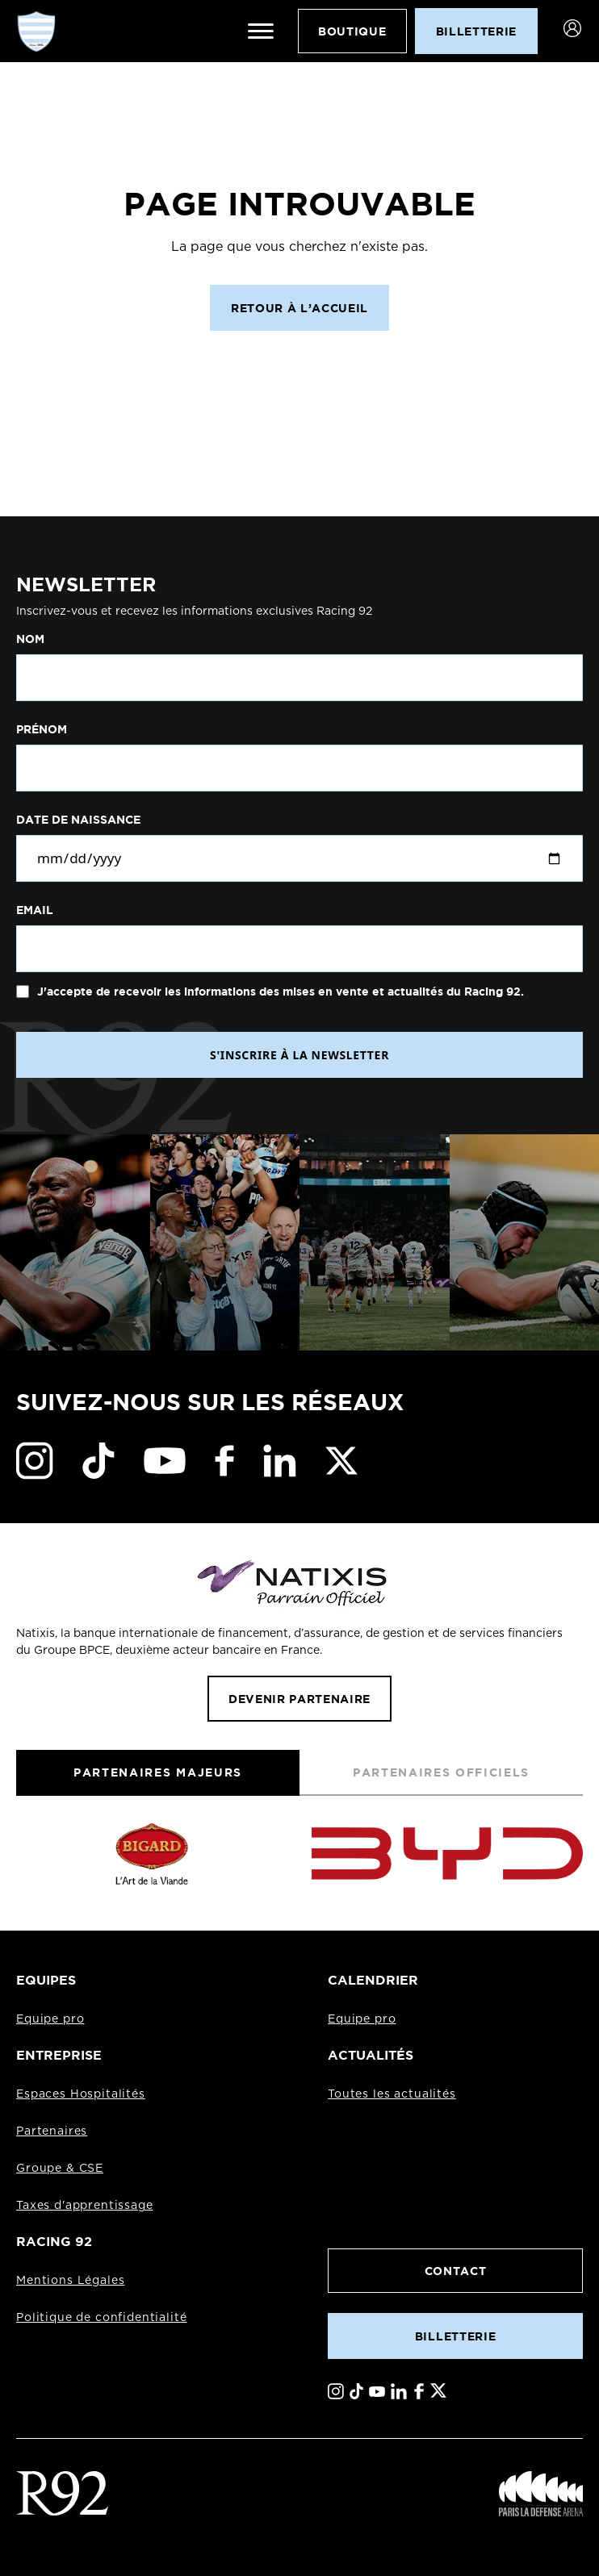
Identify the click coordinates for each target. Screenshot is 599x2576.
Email (34, 910)
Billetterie (455, 2336)
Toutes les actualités (392, 2094)
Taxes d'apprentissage (84, 2205)
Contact (456, 2270)
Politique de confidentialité (101, 2317)
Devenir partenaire (299, 1699)
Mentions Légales (70, 2280)
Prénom (41, 729)
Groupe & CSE (59, 2168)
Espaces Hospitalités (80, 2094)
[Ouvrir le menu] (260, 31)
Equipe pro (50, 2019)
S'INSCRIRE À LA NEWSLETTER (299, 1055)
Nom (30, 639)
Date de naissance (78, 819)
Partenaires (51, 2131)
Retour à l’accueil (299, 308)
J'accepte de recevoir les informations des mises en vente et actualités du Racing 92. (279, 991)
